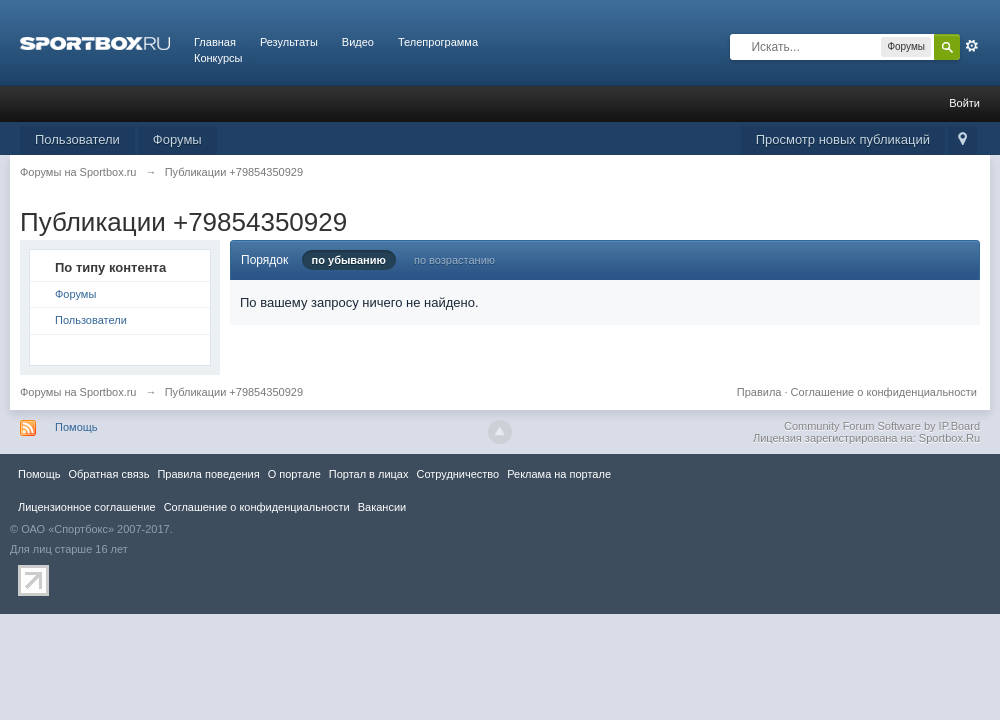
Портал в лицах (369, 474)
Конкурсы (218, 58)
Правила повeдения (208, 474)
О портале (294, 474)
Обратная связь (108, 474)
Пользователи (77, 139)
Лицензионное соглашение (87, 507)
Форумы (177, 139)
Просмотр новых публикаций (843, 139)
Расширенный (972, 46)
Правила (759, 392)
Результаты (289, 42)
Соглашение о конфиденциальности (884, 392)
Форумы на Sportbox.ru (78, 392)
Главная (215, 42)
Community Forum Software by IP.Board (882, 426)
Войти (964, 103)
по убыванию (349, 260)
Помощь (76, 427)
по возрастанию (454, 260)
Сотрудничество (457, 474)
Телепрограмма (438, 42)
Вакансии (382, 507)
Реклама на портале (559, 474)
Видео (358, 42)
